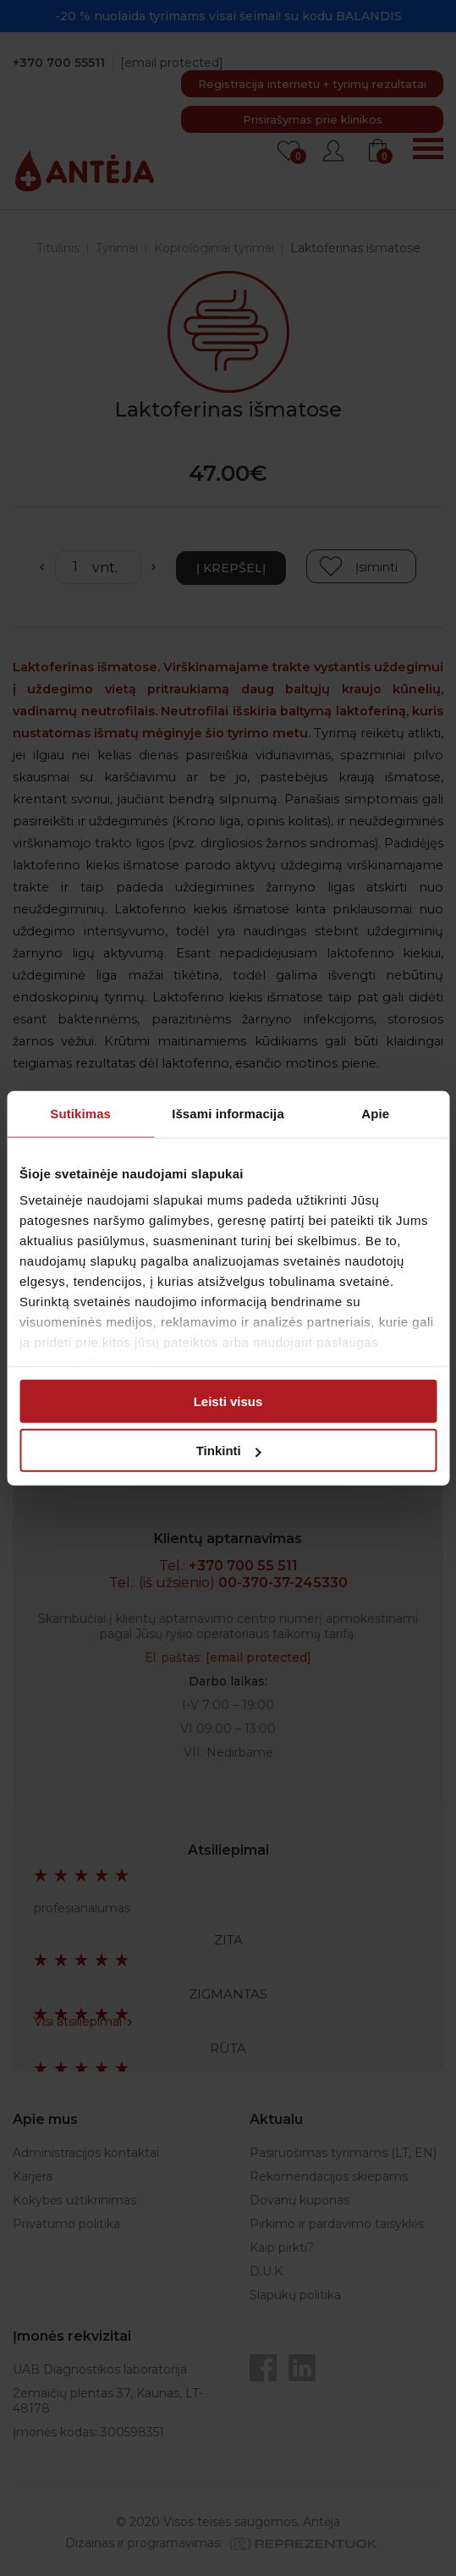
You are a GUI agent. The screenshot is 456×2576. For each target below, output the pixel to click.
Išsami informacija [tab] (228, 1113)
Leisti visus (228, 1400)
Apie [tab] (375, 1113)
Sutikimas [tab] (80, 1113)
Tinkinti (228, 1450)
